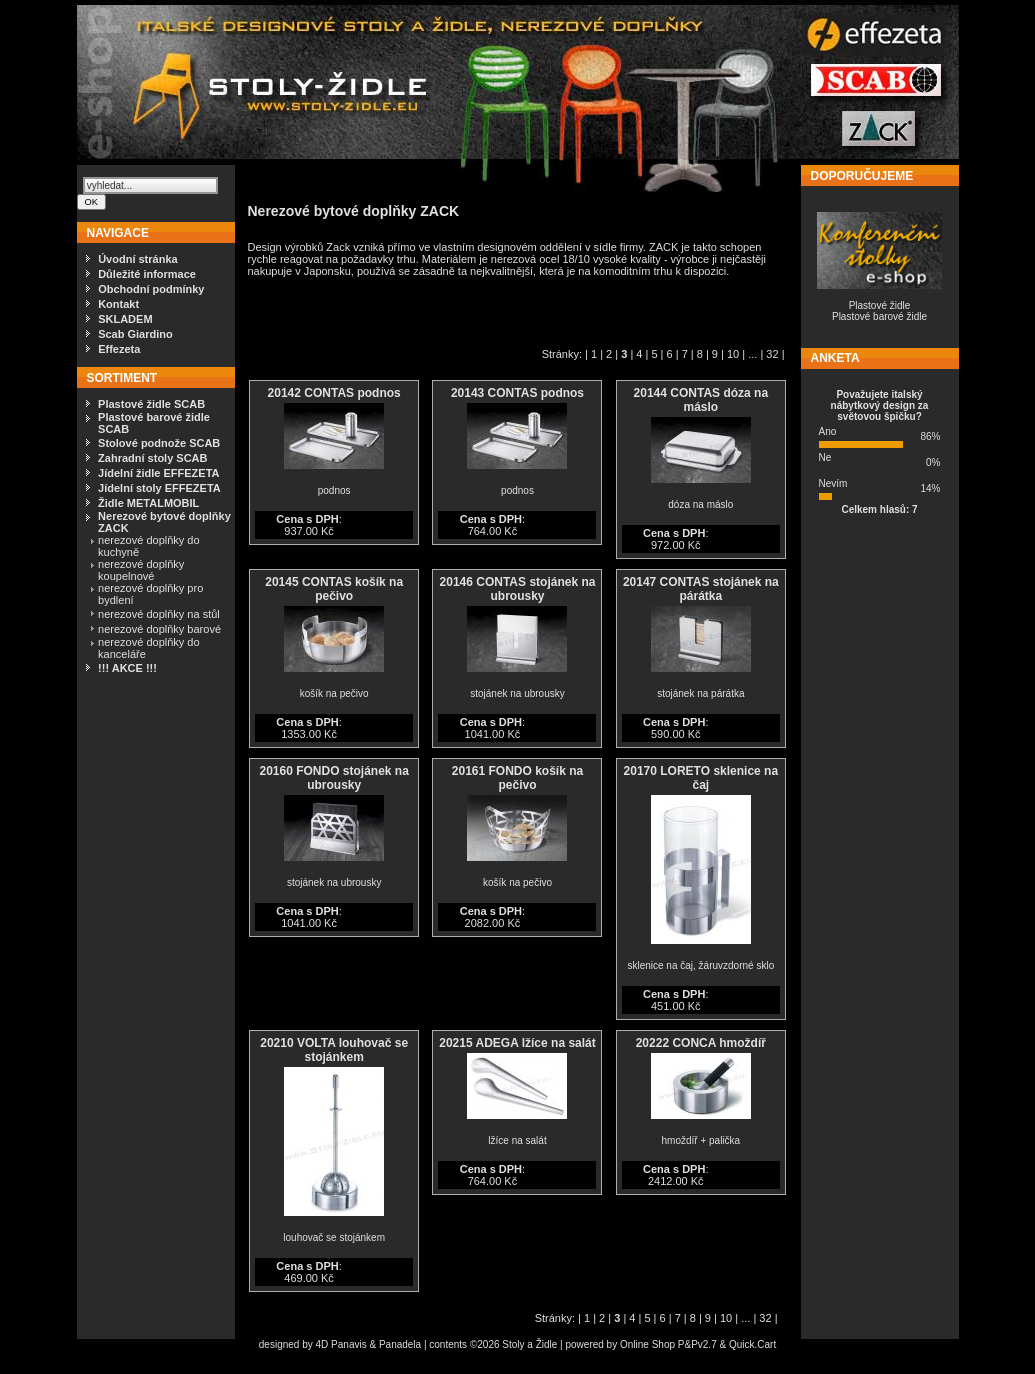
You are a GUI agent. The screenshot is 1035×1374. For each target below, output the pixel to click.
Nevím (833, 483)
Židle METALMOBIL (148, 503)
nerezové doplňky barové (159, 629)
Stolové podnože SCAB (159, 443)
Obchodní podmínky (151, 289)
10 (733, 354)
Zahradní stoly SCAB (152, 458)
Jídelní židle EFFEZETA (158, 473)
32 (772, 354)
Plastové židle (880, 305)
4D (324, 1344)
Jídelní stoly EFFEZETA (159, 488)
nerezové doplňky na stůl (159, 614)
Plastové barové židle (879, 316)
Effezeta (119, 349)
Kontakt (118, 304)
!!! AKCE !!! (127, 668)
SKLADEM (125, 319)
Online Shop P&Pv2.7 (668, 1344)
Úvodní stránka (137, 259)
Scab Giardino (135, 334)
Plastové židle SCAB (151, 404)
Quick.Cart (752, 1344)
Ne (825, 457)
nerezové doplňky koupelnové (141, 570)
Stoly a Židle (529, 1344)
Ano (828, 431)
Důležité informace (147, 274)
